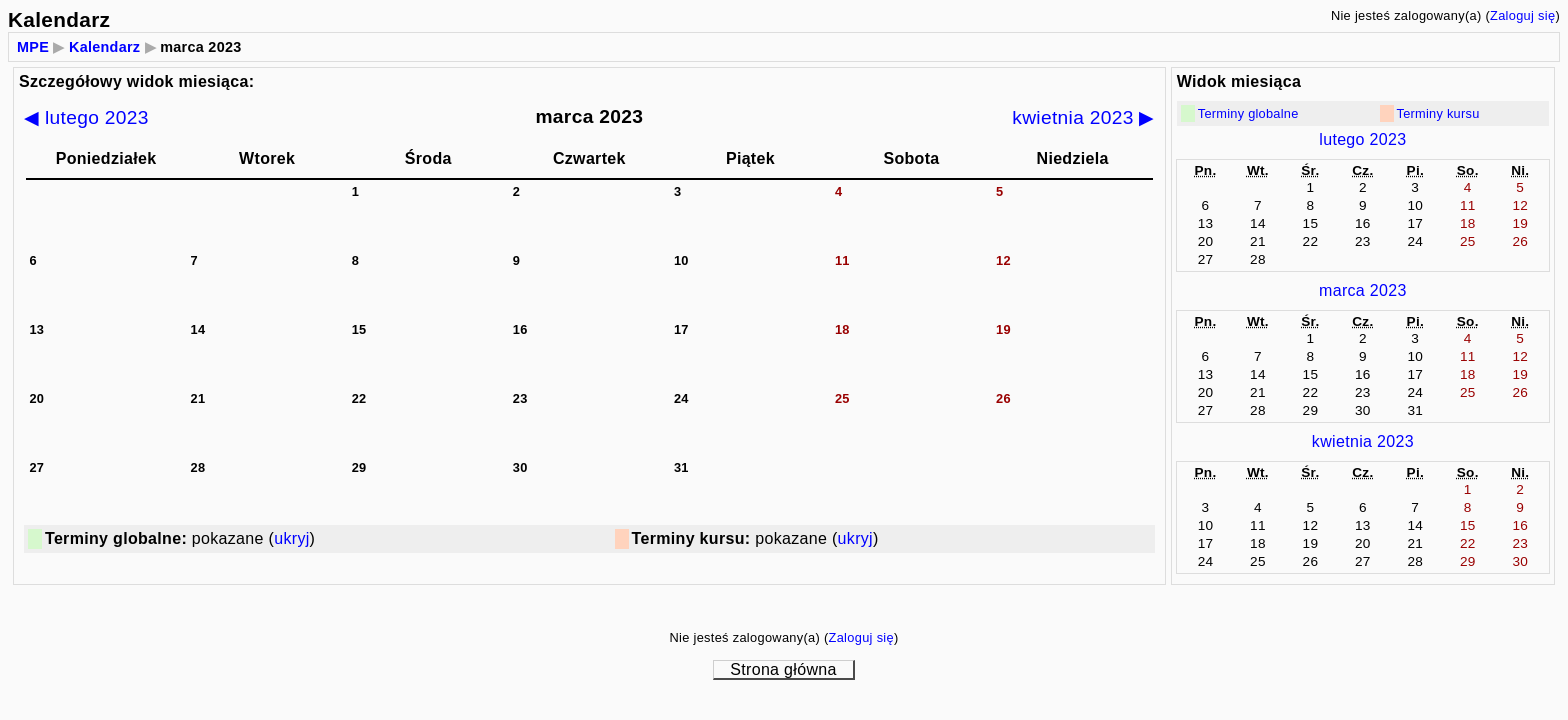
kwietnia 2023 (1363, 441)
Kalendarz (104, 47)
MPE (33, 47)
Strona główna (783, 669)
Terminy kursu (1438, 113)
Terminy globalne (1248, 113)
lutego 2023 (1362, 139)
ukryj (291, 538)
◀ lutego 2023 (86, 117)
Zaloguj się (1522, 15)
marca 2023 (1363, 290)
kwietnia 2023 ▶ (1083, 117)
